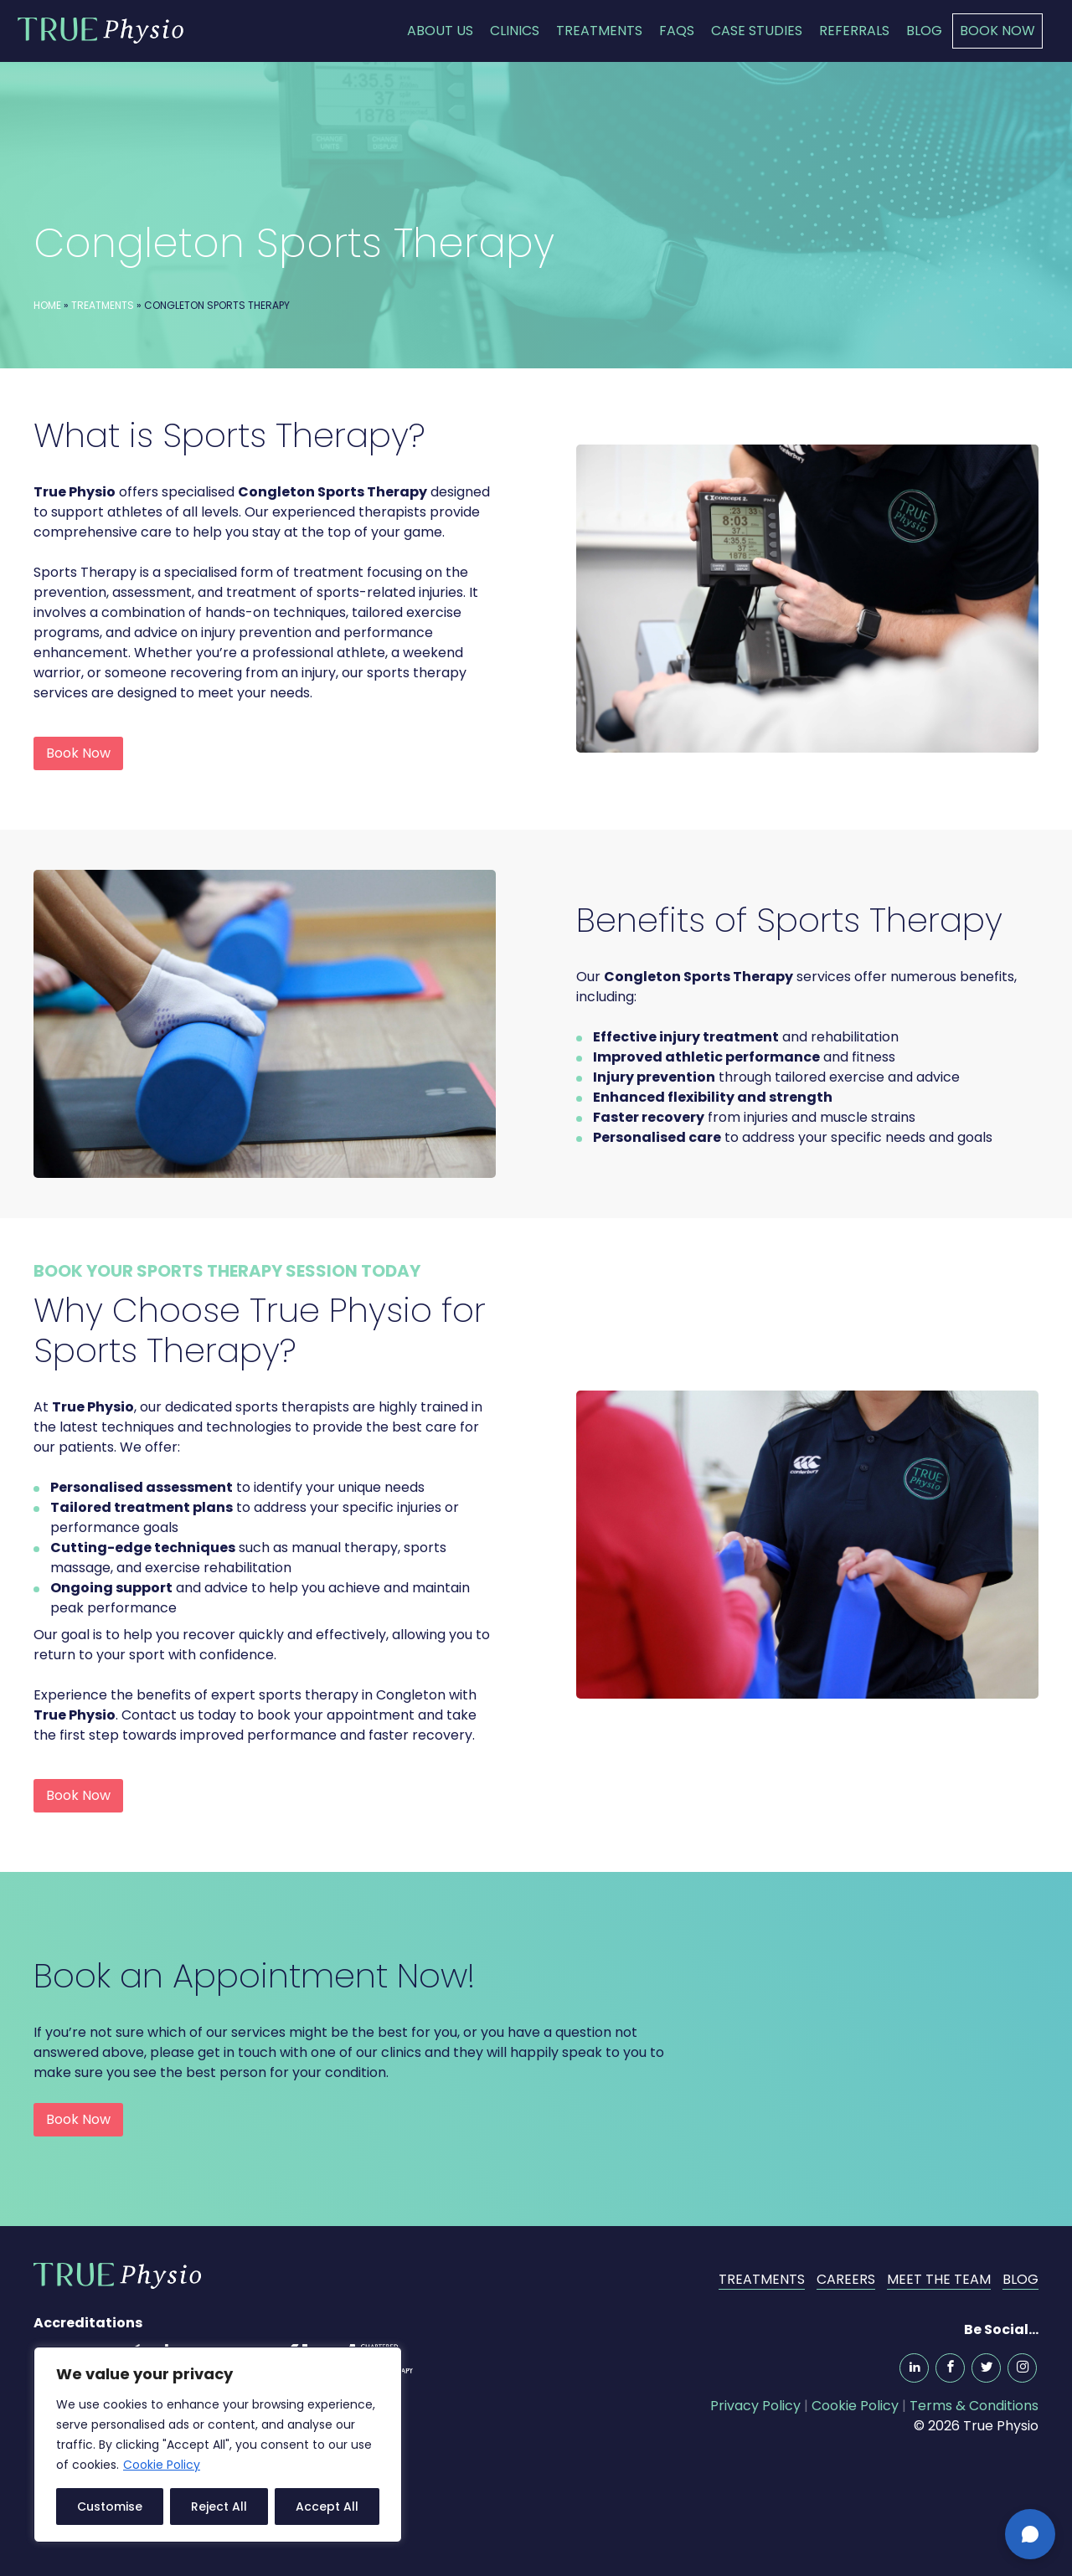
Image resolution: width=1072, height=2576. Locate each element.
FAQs (676, 30)
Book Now (997, 30)
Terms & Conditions (974, 2405)
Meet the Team (939, 2279)
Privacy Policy (755, 2405)
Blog (924, 30)
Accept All (327, 2506)
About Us (440, 30)
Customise (109, 2506)
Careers (846, 2279)
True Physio (100, 30)
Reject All (219, 2506)
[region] (218, 2445)
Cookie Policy (161, 2464)
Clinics (514, 30)
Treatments (599, 30)
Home (47, 305)
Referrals (854, 30)
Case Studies (756, 30)
